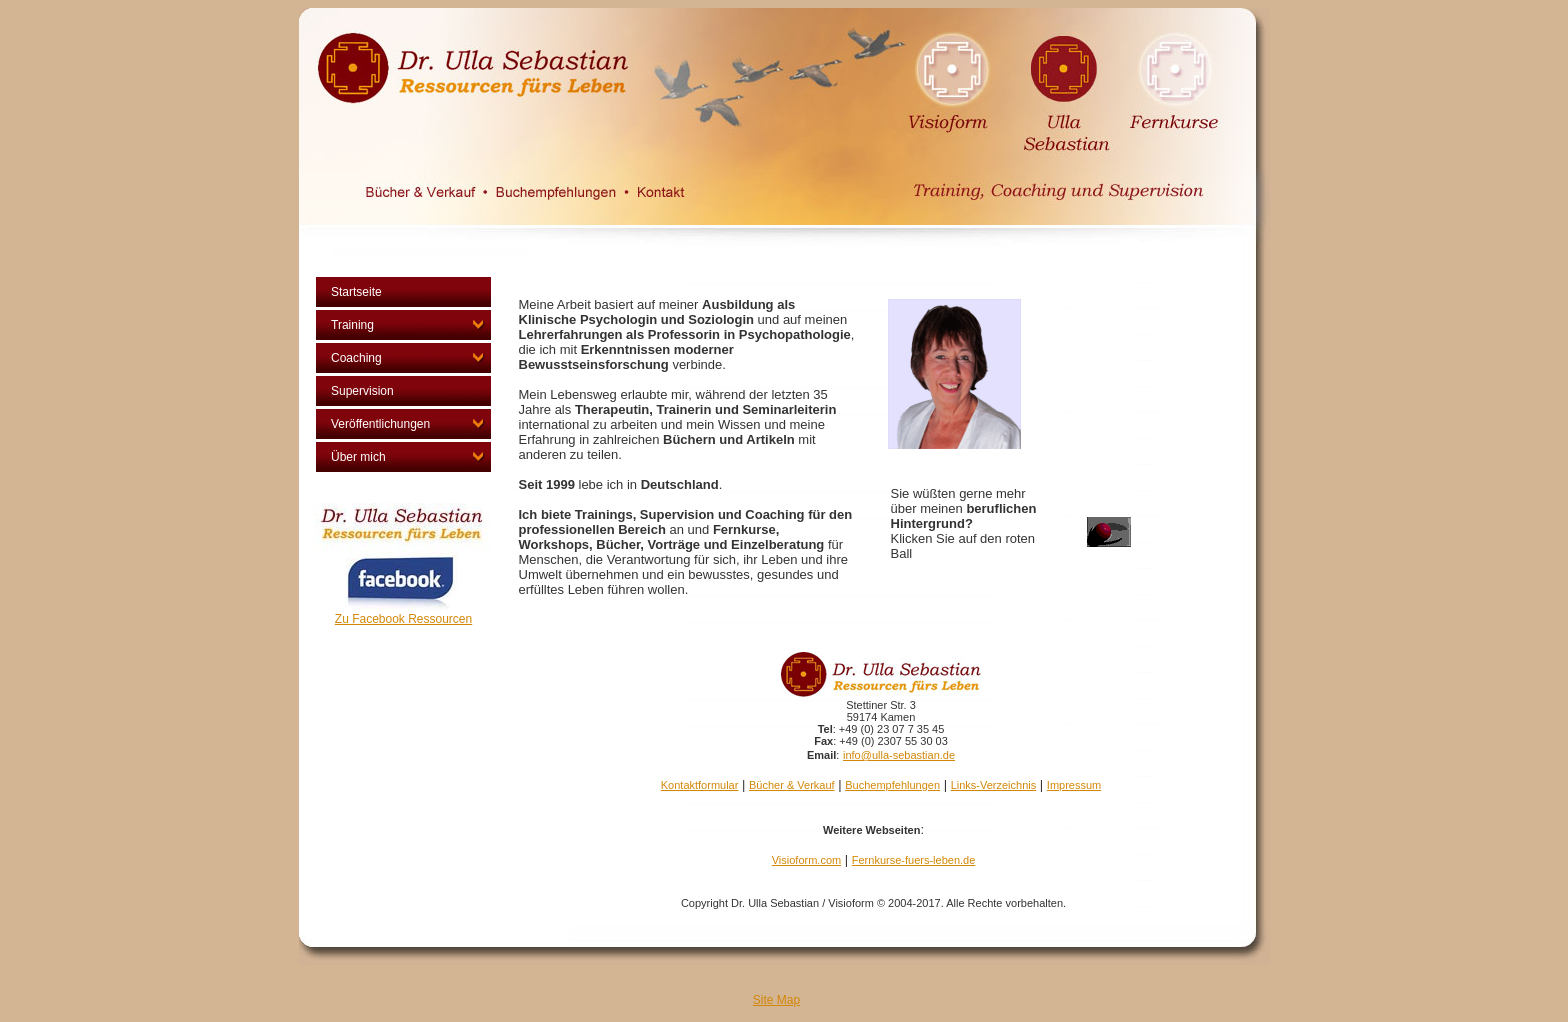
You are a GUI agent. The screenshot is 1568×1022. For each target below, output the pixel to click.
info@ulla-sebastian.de (899, 755)
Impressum (1074, 785)
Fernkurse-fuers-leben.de (914, 860)
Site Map (776, 1000)
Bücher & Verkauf (792, 785)
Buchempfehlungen (892, 785)
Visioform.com (806, 860)
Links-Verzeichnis (994, 785)
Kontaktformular (700, 785)
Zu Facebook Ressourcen (403, 619)
